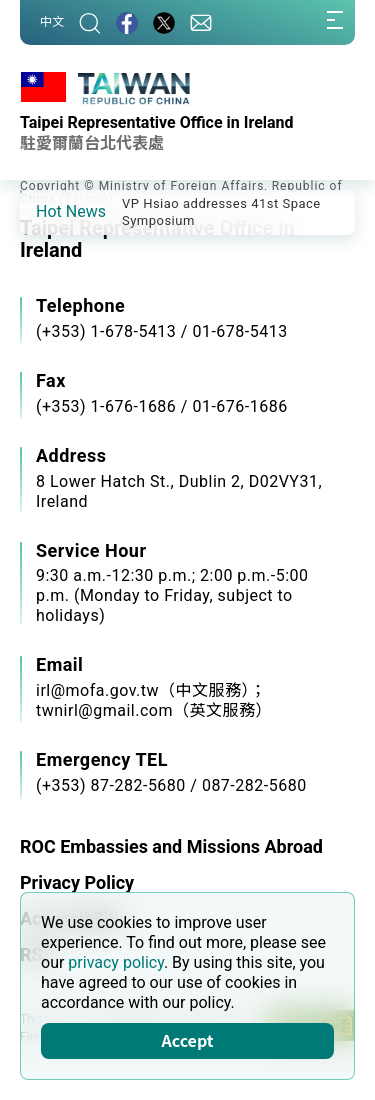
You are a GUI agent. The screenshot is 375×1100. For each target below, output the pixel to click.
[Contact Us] (201, 22)
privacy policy (116, 962)
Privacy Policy (77, 882)
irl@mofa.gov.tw (97, 690)
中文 (52, 22)
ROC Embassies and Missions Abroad (171, 846)
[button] (50, 211)
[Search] (90, 22)
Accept (188, 1040)
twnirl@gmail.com (104, 710)
